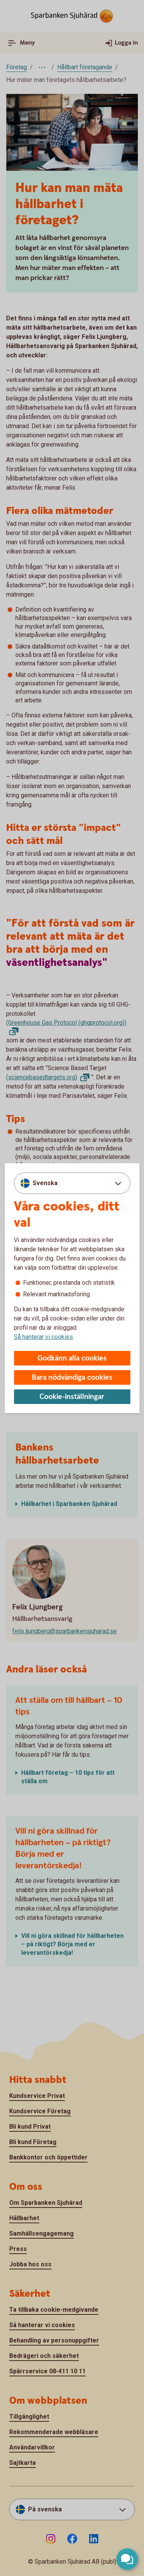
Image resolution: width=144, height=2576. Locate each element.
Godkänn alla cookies (72, 1358)
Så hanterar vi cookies (43, 1337)
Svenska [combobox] (45, 1183)
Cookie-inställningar (72, 1397)
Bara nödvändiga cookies (72, 1377)
